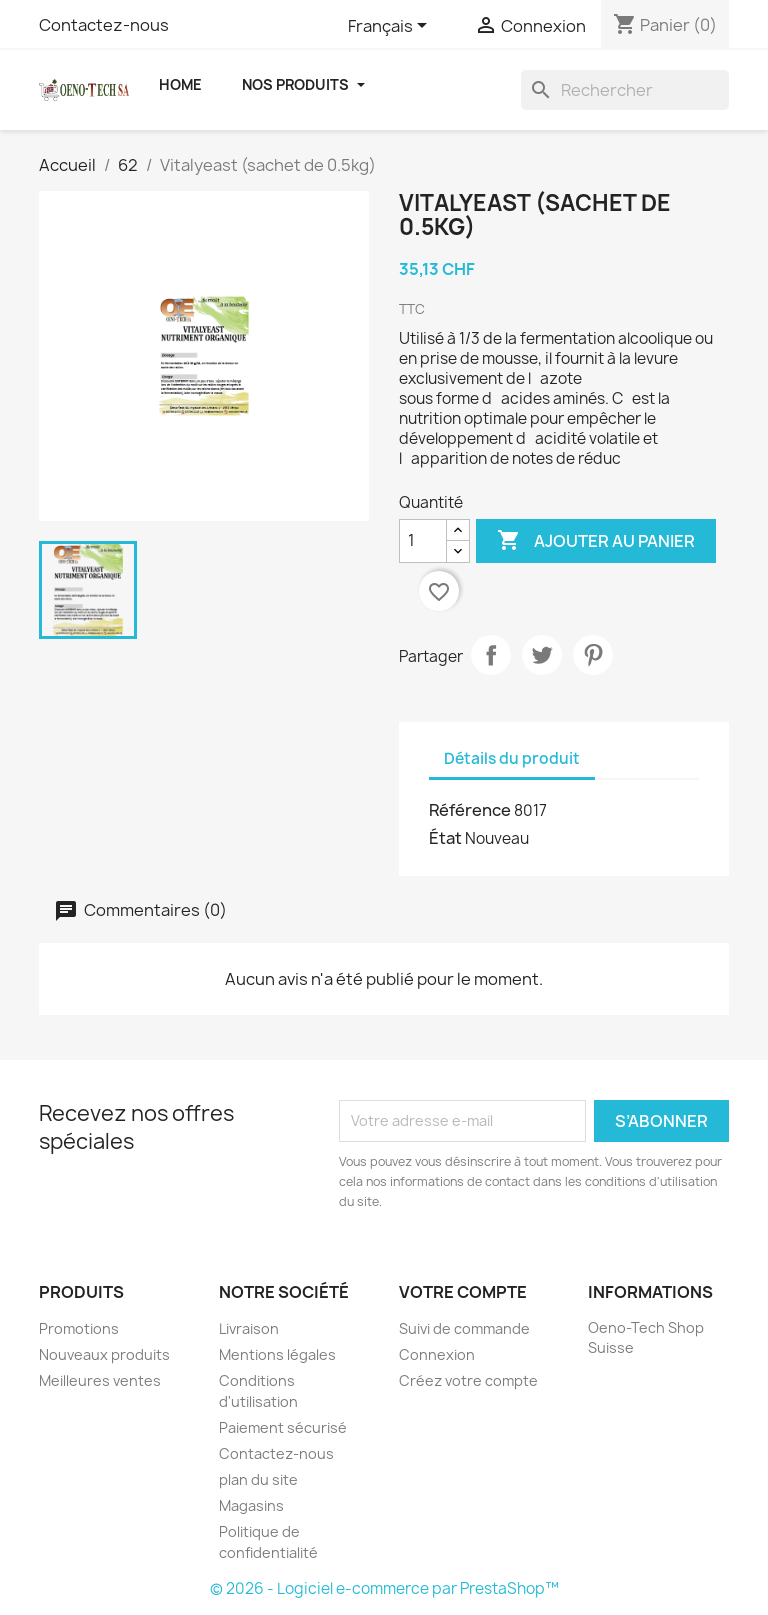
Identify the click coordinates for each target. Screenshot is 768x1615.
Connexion (437, 1354)
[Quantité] (423, 541)
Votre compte (463, 1292)
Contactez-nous (104, 25)
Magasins (251, 1505)
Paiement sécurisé (283, 1427)
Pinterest (593, 655)
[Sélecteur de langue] (391, 27)
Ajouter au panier (596, 541)
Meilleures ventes (100, 1380)
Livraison (249, 1328)
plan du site (258, 1479)
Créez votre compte (468, 1380)
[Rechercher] (625, 90)
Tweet (542, 655)
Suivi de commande (464, 1328)
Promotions (79, 1328)
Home (180, 84)
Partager (491, 655)
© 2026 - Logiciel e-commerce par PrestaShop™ (384, 1588)
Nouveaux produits (104, 1354)
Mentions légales (277, 1354)
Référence (470, 810)
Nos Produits (303, 84)
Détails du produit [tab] (512, 758)
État (445, 838)
